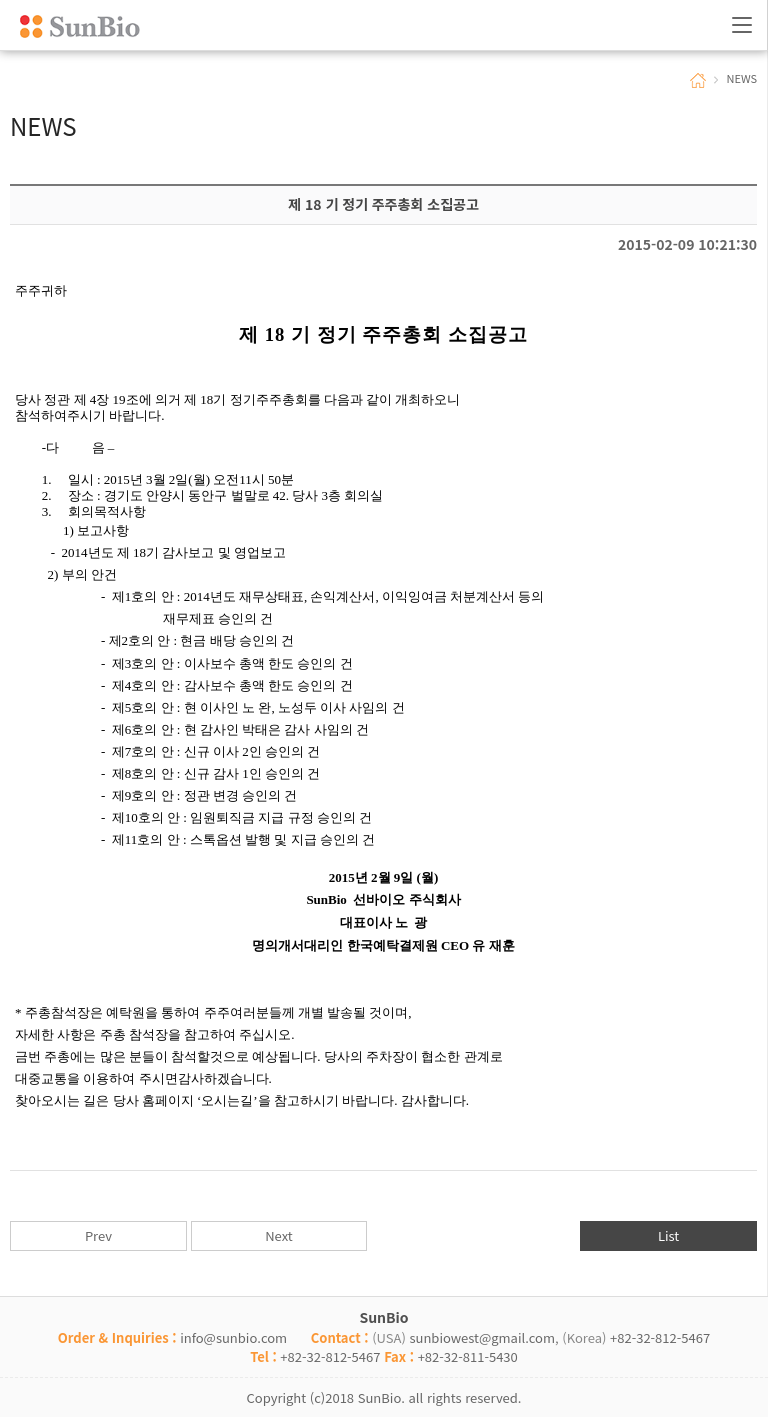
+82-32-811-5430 (468, 1356)
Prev (98, 1235)
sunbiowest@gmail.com (482, 1337)
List (668, 1235)
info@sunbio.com (233, 1337)
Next (278, 1235)
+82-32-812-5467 (660, 1337)
